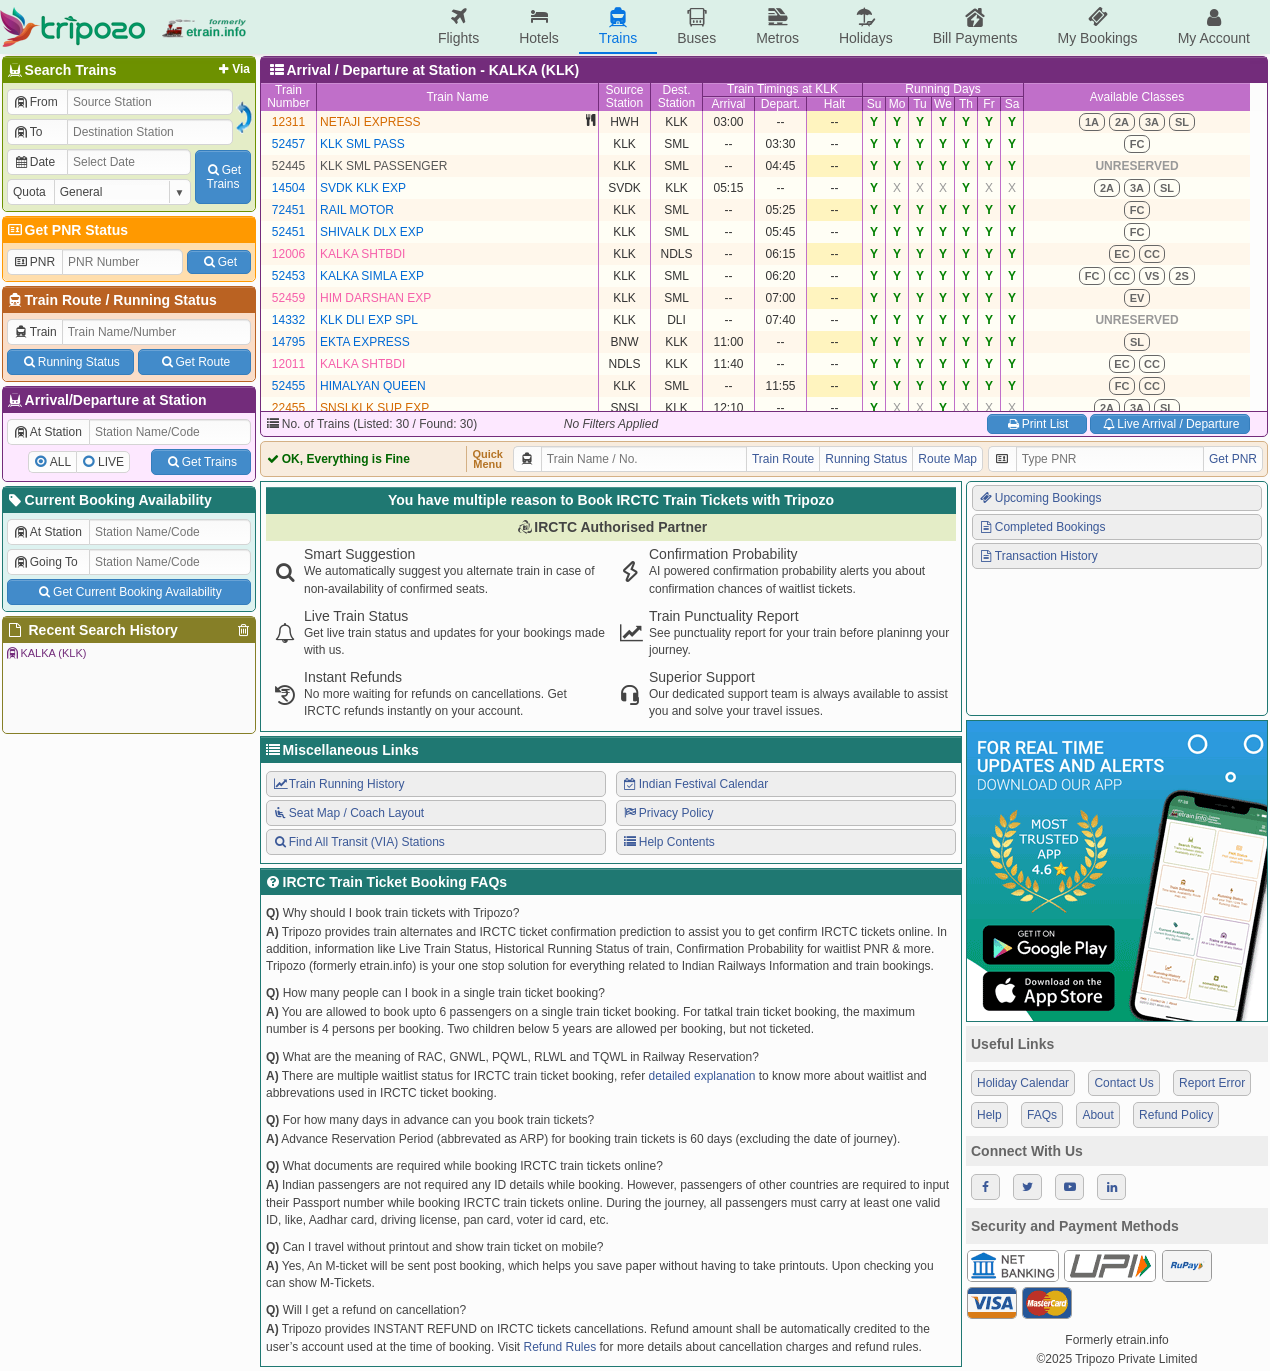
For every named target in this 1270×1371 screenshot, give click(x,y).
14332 (288, 320)
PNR (34, 262)
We (943, 104)
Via (232, 69)
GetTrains (223, 177)
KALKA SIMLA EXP (372, 276)
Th (966, 104)
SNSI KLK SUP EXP (374, 408)
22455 (288, 408)
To (27, 132)
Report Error (1212, 1083)
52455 (288, 386)
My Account (1214, 26)
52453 (288, 276)
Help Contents (668, 842)
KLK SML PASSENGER (383, 166)
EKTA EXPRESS (365, 342)
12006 (288, 254)
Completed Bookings (1042, 527)
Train (35, 332)
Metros (777, 26)
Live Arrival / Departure (1170, 424)
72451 (288, 210)
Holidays (866, 26)
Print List (1036, 424)
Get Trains (201, 462)
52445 (288, 166)
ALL (60, 462)
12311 (288, 122)
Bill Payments (975, 26)
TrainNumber (288, 96)
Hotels (539, 26)
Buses (696, 26)
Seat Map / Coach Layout (348, 813)
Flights (458, 26)
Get (219, 262)
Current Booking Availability (108, 500)
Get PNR (1233, 459)
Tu (920, 104)
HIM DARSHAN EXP (375, 298)
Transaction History (1038, 556)
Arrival (728, 104)
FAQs (1042, 1115)
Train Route (63, 300)
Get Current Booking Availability (128, 592)
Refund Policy (1176, 1115)
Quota (29, 192)
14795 (288, 342)
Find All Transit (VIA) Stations (358, 842)
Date (34, 162)
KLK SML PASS (362, 144)
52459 (288, 298)
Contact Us (1123, 1083)
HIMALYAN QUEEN (373, 386)
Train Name (457, 97)
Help (989, 1115)
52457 (288, 144)
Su (874, 104)
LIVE (111, 462)
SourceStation (624, 96)
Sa (1012, 104)
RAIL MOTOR (357, 210)
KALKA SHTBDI (362, 254)
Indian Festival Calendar (695, 784)
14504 (288, 188)
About (1097, 1115)
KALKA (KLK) (45, 653)
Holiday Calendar (1023, 1083)
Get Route (194, 362)
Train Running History (338, 784)
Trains (618, 26)
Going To (45, 562)
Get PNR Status (66, 230)
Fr (988, 104)
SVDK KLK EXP (363, 188)
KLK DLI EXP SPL (369, 320)
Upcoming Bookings (1040, 498)
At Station (47, 432)
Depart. (780, 104)
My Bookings (1097, 26)
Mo (897, 104)
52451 (288, 232)
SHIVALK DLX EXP (372, 232)
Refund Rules (559, 1347)
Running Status (164, 300)
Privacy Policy (667, 813)
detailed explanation (702, 1076)
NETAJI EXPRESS (370, 122)
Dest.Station (676, 96)
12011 (288, 364)
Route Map (947, 459)
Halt (834, 104)
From (35, 102)
